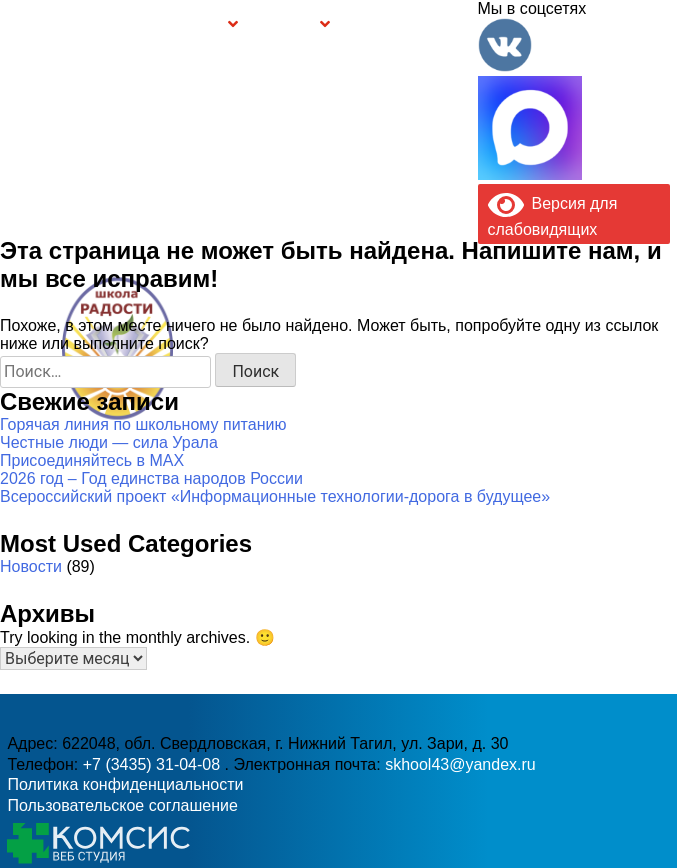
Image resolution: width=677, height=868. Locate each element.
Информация (14, 23)
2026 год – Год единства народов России (151, 478)
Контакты (449, 24)
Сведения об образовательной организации (121, 24)
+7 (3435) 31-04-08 (154, 764)
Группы (208, 26)
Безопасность (284, 26)
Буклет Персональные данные (378, 24)
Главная (48, 24)
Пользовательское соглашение (122, 805)
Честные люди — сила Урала (109, 442)
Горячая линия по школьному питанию (143, 424)
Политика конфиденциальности (125, 784)
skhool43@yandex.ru (483, 374)
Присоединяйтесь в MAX (92, 460)
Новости (31, 566)
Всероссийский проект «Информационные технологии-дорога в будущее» (275, 496)
